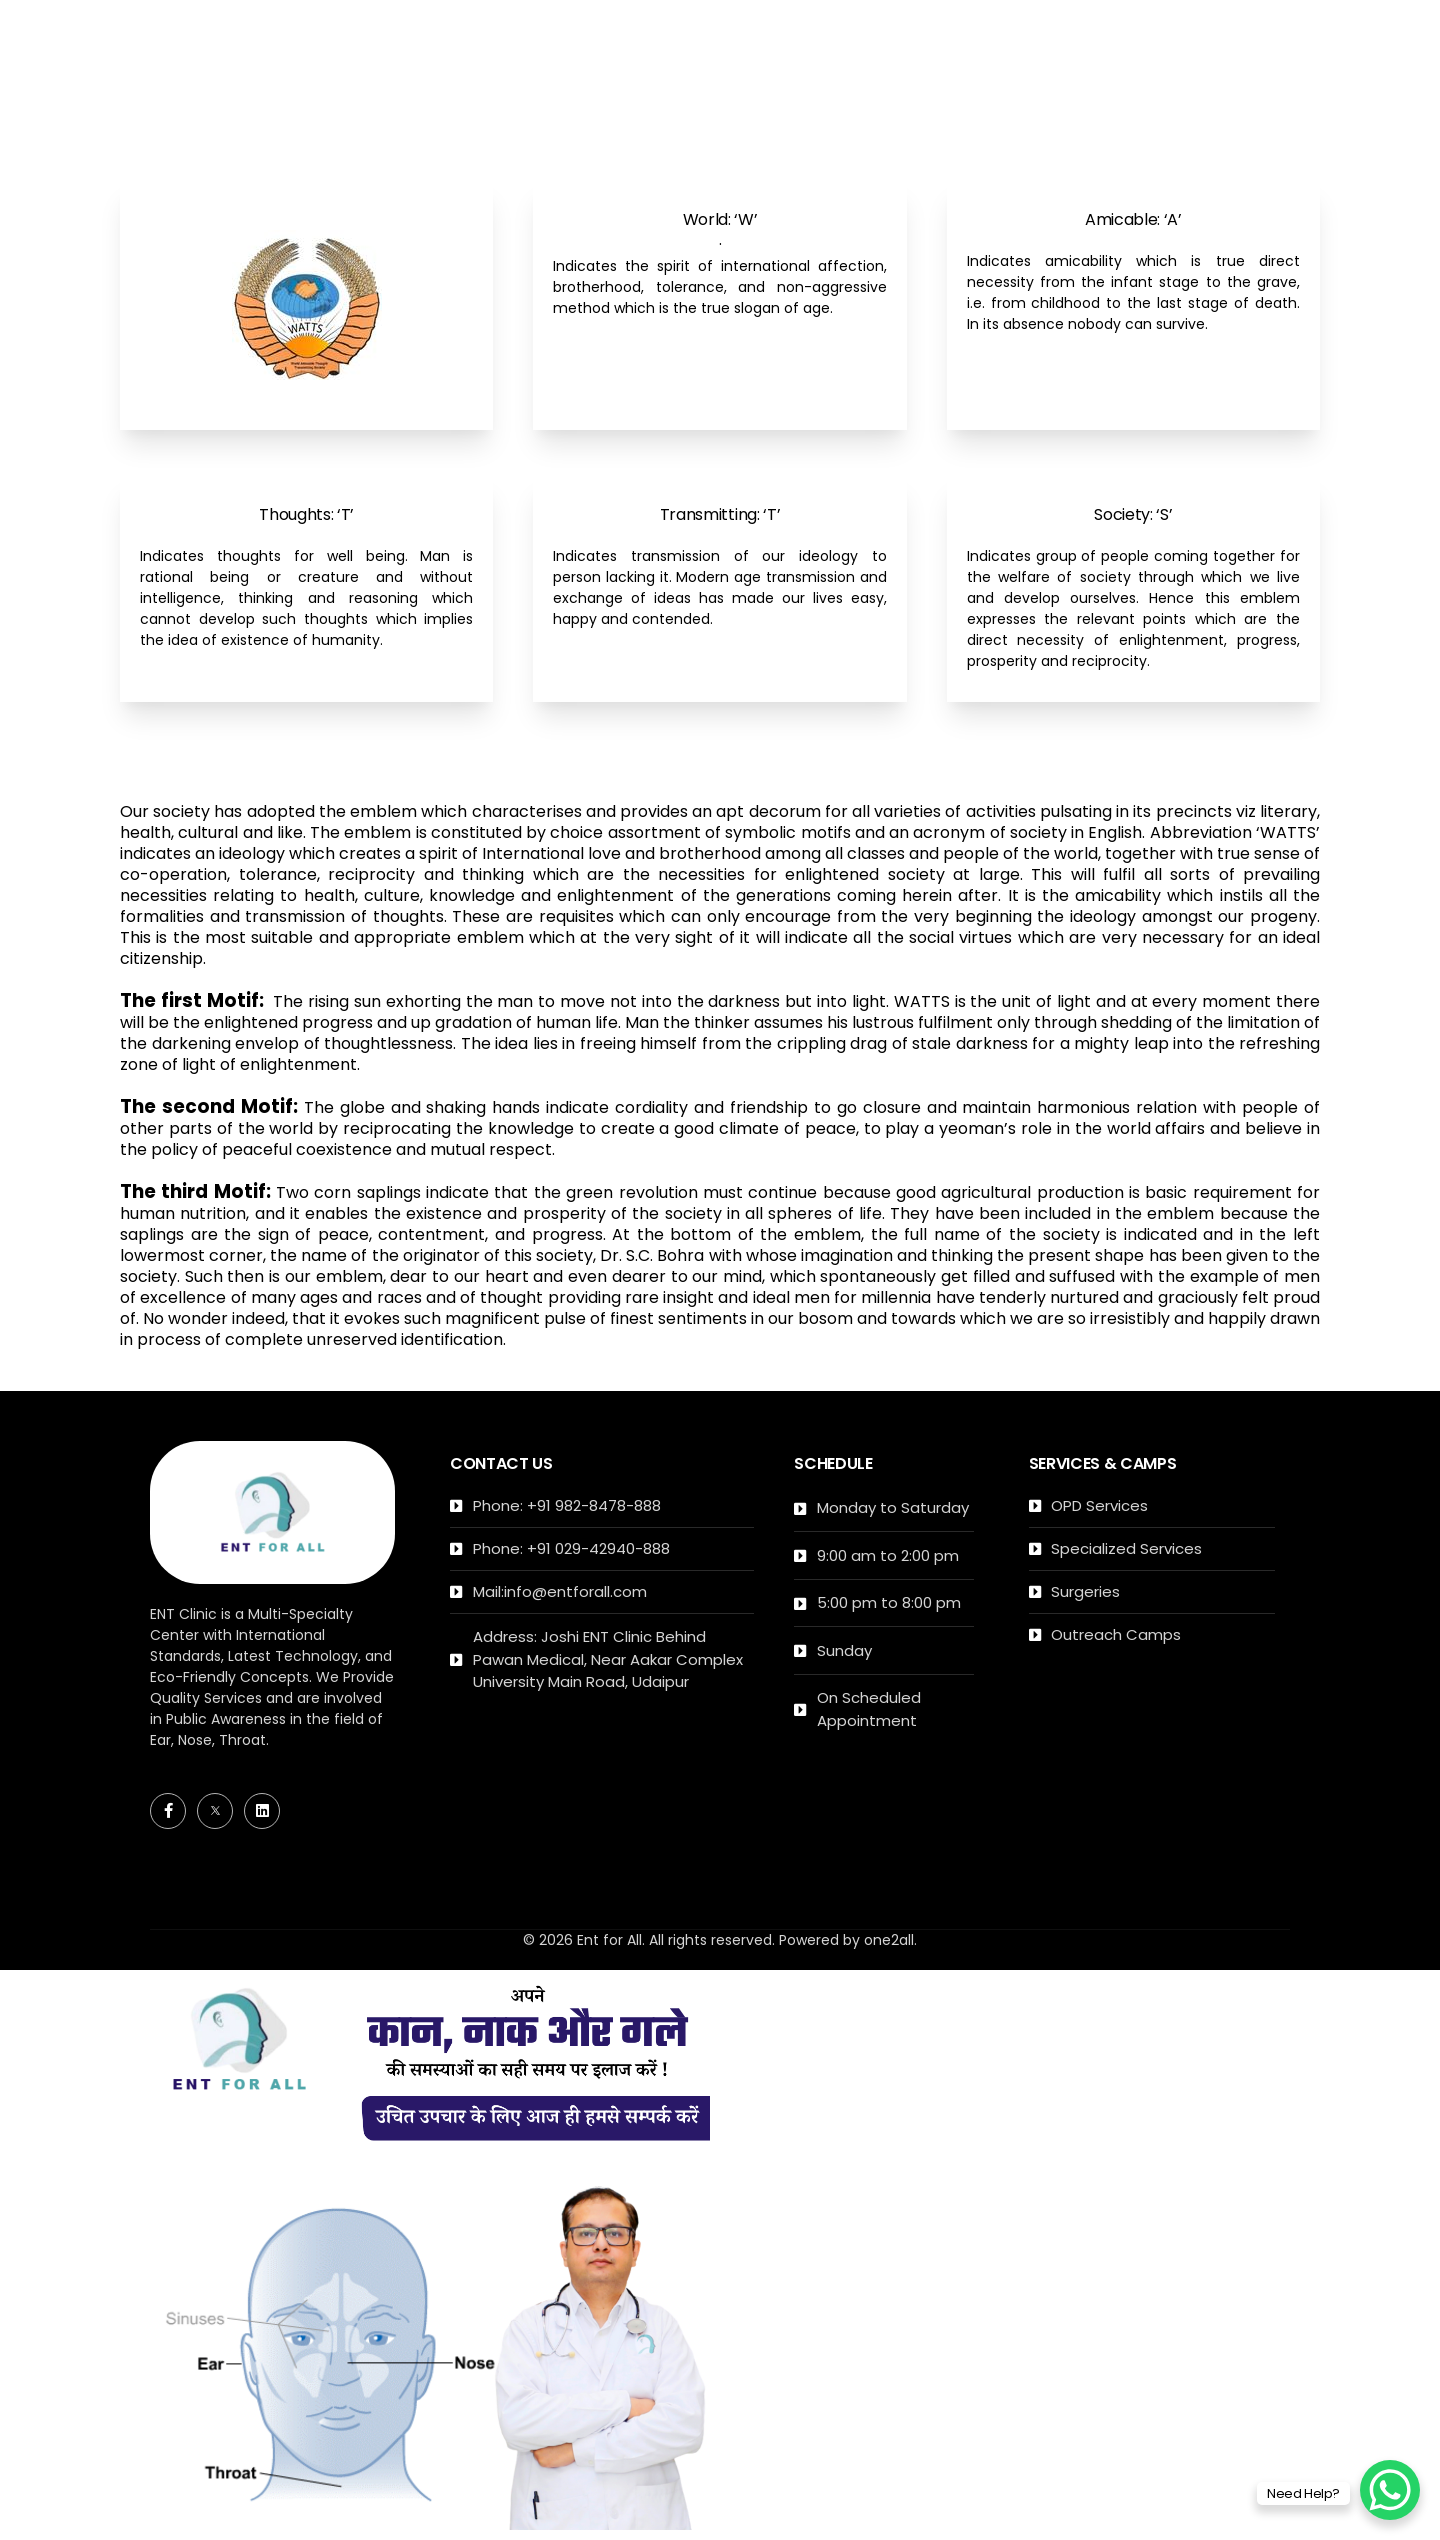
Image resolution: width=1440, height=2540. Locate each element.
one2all (889, 1940)
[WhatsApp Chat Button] (1390, 2490)
